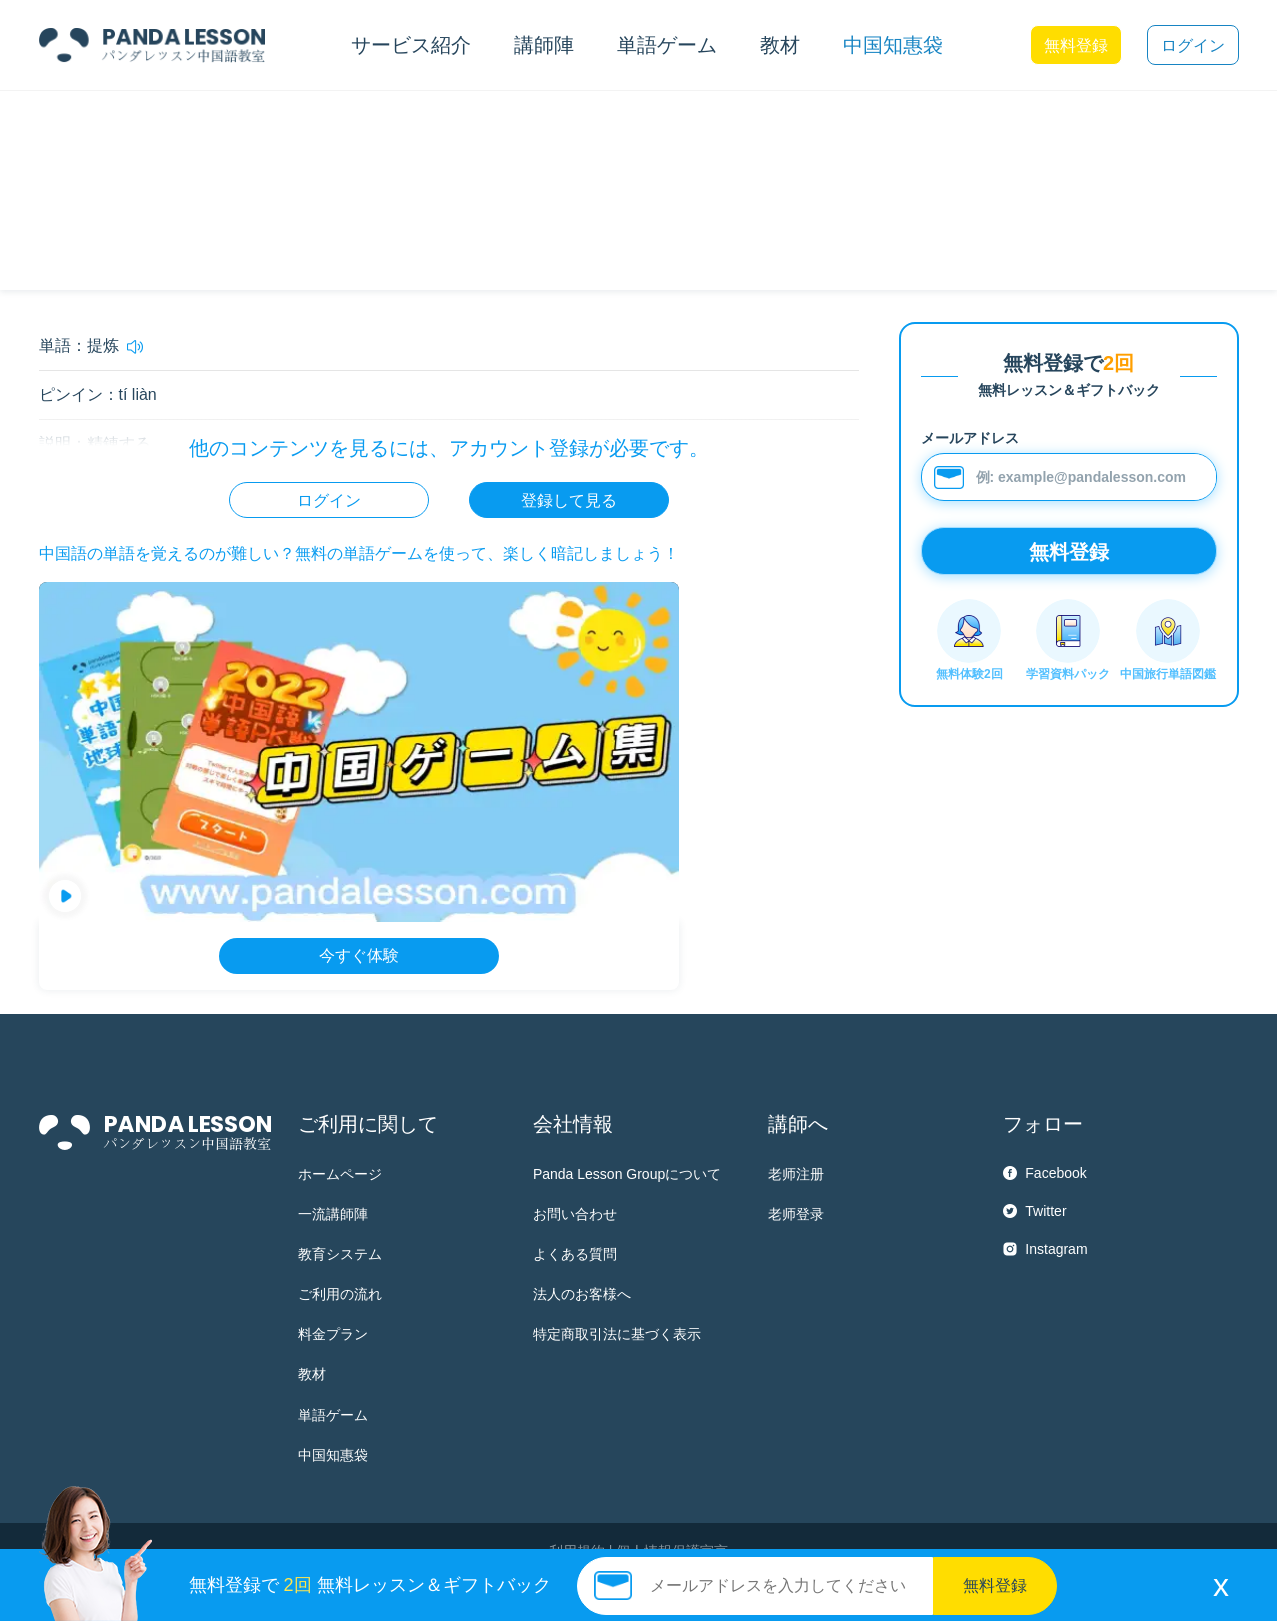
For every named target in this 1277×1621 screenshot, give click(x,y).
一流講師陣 (333, 1214)
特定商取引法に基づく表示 (617, 1334)
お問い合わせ (575, 1214)
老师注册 (796, 1174)
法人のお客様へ (582, 1294)
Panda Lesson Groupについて (627, 1174)
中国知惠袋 (893, 45)
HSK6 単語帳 (178, 125)
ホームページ (340, 1174)
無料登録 (1076, 45)
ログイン (1193, 45)
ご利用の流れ (340, 1294)
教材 (312, 1374)
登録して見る (569, 500)
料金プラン (333, 1334)
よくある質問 (575, 1254)
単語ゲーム (333, 1415)
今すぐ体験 (359, 955)
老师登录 (796, 1214)
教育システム (340, 1254)
